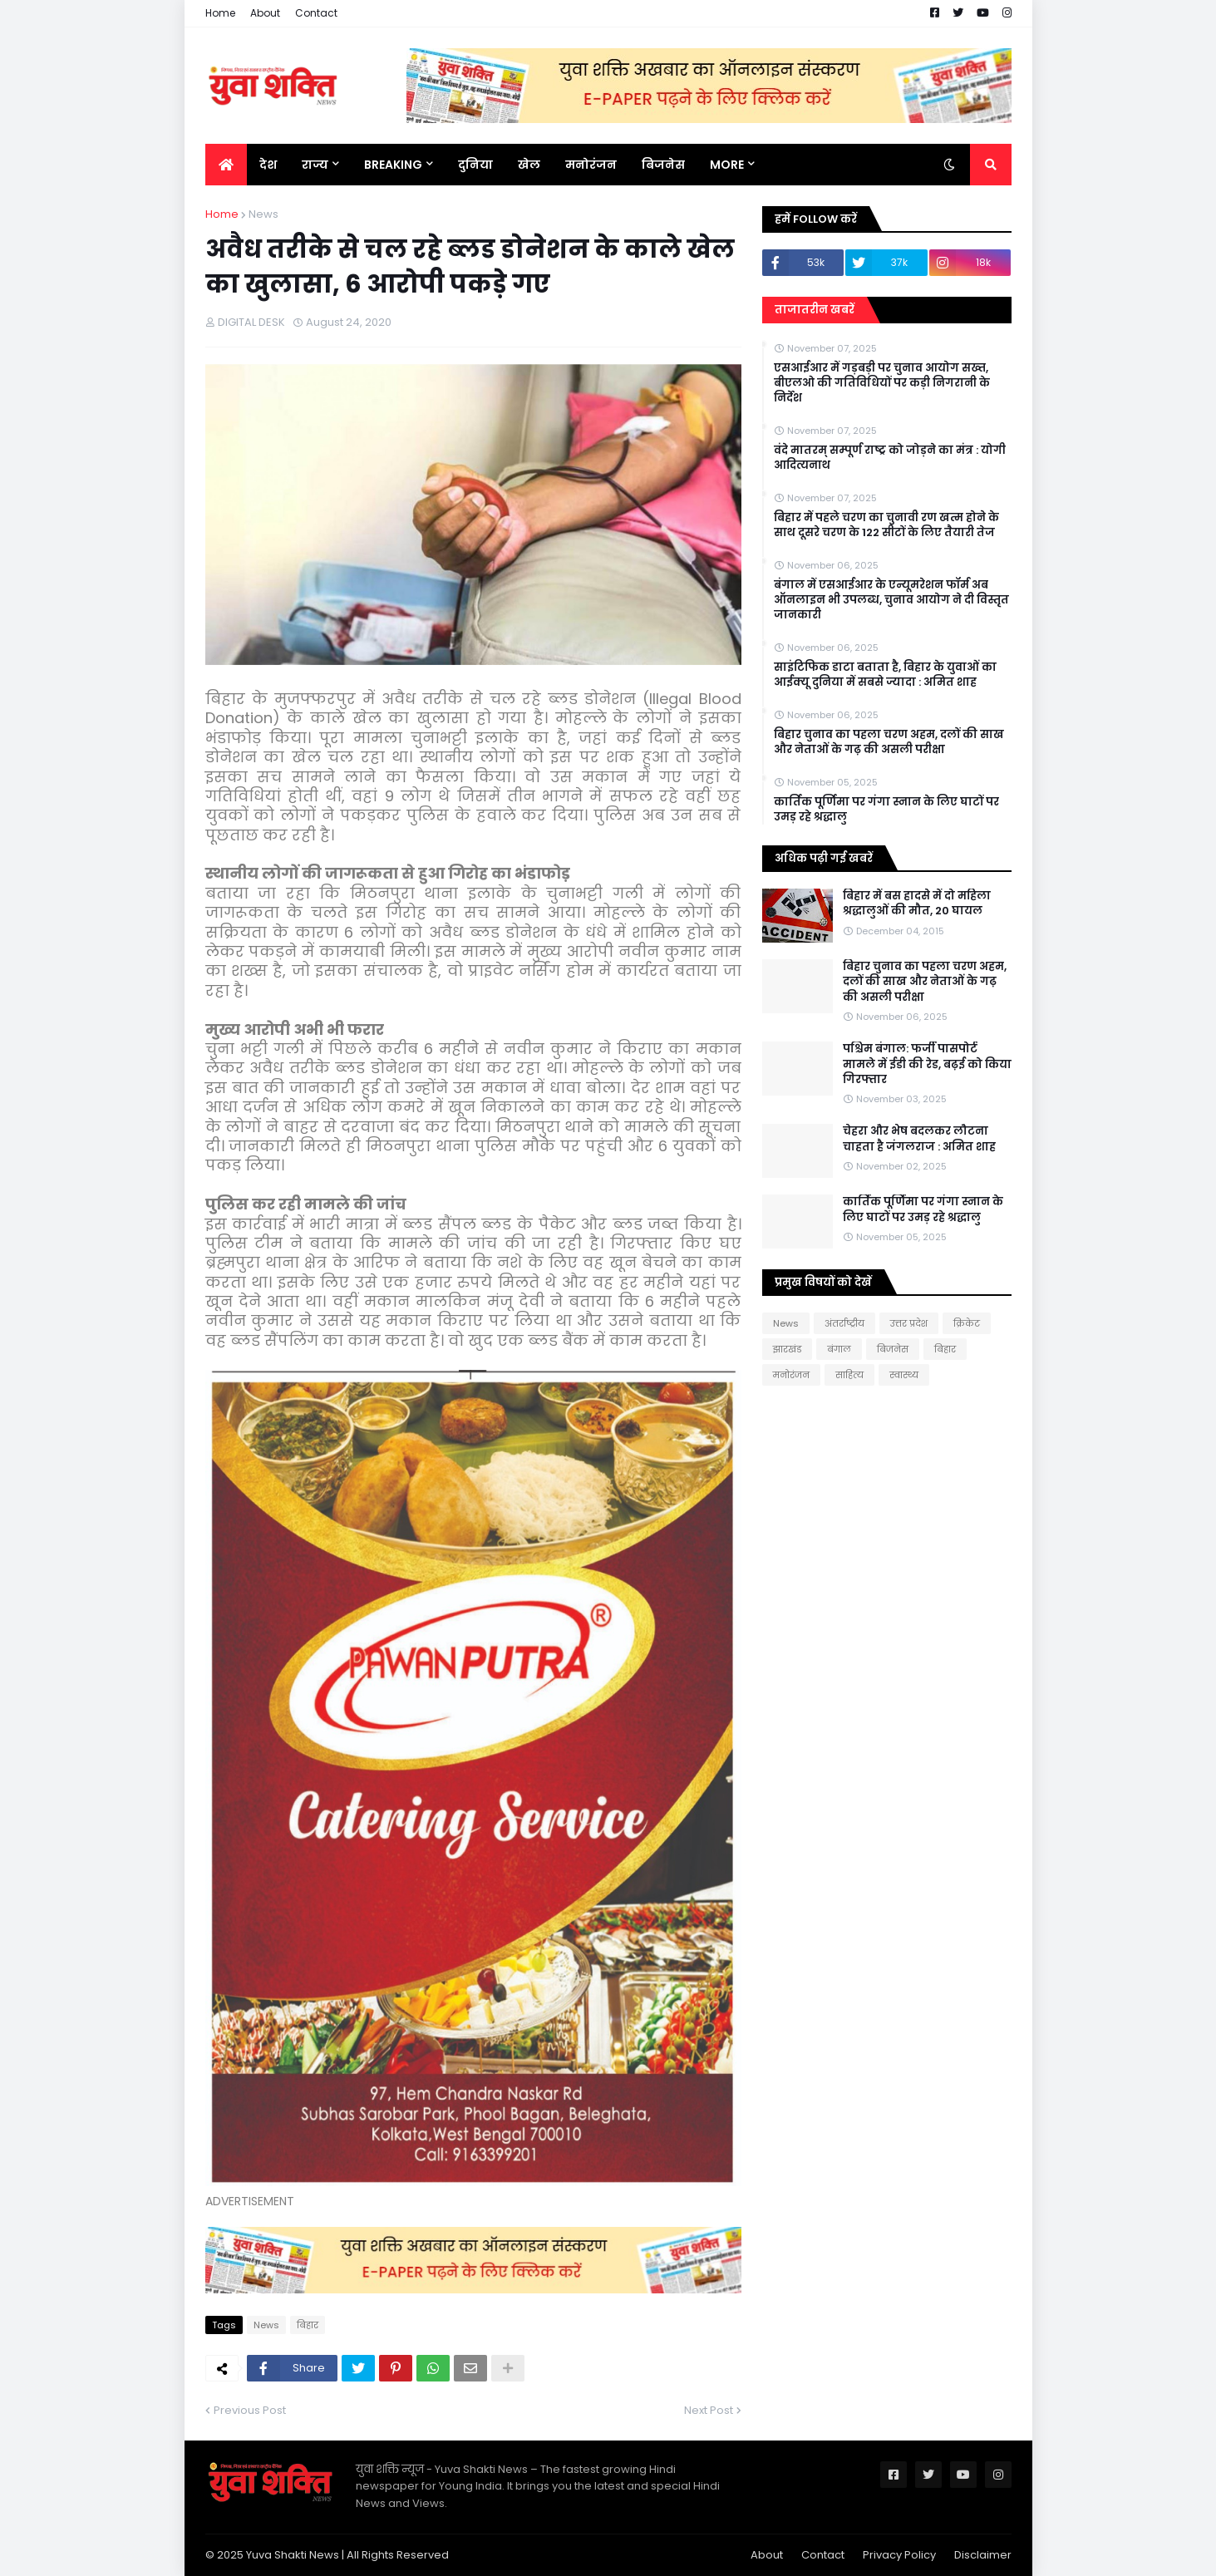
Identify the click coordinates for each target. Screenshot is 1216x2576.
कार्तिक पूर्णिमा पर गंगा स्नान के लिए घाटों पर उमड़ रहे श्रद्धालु (886, 810)
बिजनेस (892, 1349)
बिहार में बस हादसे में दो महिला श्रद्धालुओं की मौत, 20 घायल (917, 904)
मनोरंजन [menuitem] (591, 164)
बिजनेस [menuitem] (663, 164)
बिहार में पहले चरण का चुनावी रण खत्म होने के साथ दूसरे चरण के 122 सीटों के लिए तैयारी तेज (886, 525)
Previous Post (250, 2410)
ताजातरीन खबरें (814, 310)
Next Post (708, 2410)
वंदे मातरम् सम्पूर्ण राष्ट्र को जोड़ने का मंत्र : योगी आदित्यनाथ (890, 458)
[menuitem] (226, 164)
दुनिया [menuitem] (475, 164)
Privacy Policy (899, 2555)
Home (220, 13)
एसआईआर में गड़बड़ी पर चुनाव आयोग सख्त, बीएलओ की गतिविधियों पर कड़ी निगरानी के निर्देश (882, 383)
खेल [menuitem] (529, 164)
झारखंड (787, 1349)
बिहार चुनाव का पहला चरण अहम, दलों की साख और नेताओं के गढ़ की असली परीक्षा (889, 742)
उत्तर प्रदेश (909, 1323)
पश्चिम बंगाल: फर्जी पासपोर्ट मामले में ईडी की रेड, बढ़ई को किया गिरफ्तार (927, 1064)
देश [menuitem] (268, 164)
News (263, 214)
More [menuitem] (727, 164)
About (265, 13)
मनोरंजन (791, 1375)
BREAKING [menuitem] (393, 164)
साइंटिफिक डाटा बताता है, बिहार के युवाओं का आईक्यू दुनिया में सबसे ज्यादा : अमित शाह (885, 675)
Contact (316, 13)
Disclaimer (983, 2555)
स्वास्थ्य (903, 1375)
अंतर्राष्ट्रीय (844, 1323)
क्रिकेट (966, 1323)
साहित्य (849, 1375)
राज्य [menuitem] (315, 164)
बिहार (307, 2325)
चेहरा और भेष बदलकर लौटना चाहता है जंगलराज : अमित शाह (919, 1139)
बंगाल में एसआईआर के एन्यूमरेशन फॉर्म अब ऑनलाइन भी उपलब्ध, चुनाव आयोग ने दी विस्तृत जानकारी (891, 600)
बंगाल (839, 1349)
